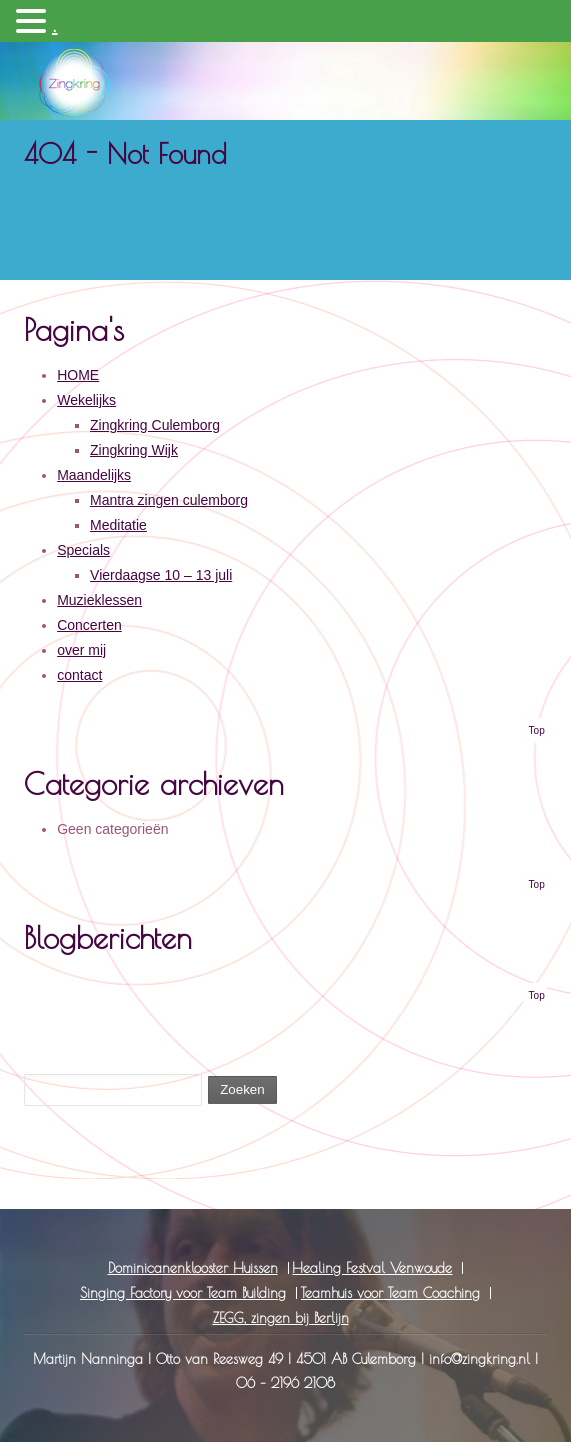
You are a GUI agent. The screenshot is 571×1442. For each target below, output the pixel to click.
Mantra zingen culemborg (169, 500)
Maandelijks (94, 475)
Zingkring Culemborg (155, 425)
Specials (83, 550)
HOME (78, 375)
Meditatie (118, 525)
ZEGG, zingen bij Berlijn (281, 1318)
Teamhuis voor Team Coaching (390, 1293)
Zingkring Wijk (134, 450)
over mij (81, 650)
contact (79, 675)
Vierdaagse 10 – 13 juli (161, 575)
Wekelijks (86, 400)
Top (537, 730)
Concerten (89, 625)
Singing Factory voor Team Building (183, 1293)
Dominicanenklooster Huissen (193, 1268)
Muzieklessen (99, 600)
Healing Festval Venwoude (372, 1268)
